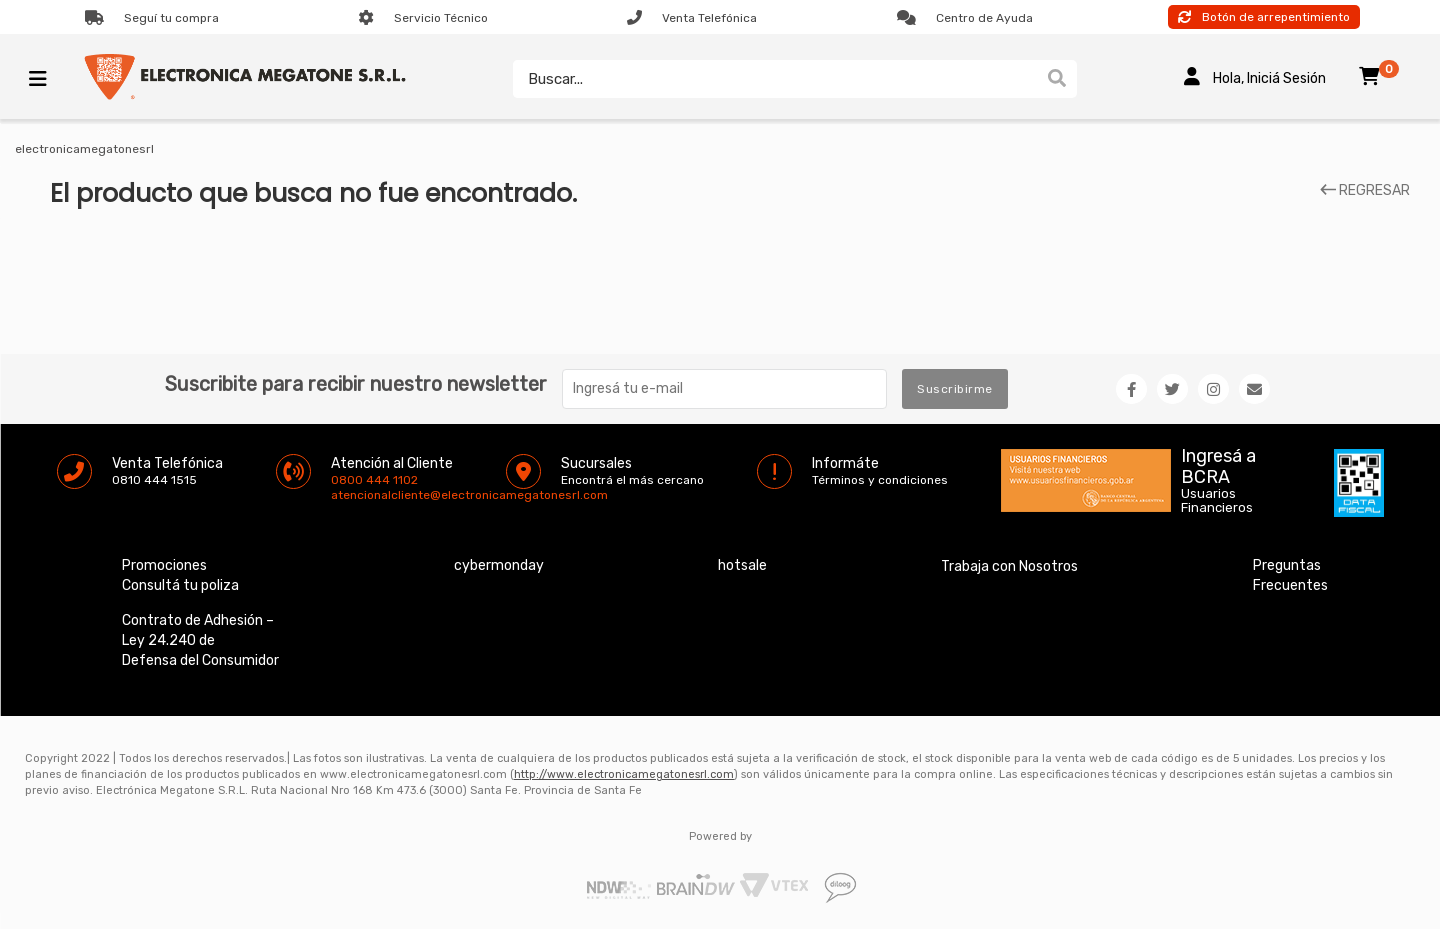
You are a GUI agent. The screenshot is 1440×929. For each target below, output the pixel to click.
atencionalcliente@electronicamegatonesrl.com (348, 495)
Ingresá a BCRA (1218, 463)
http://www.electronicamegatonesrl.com (624, 774)
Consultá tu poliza (180, 585)
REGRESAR (1365, 191)
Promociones (164, 565)
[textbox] (775, 79)
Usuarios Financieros (1217, 501)
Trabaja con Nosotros (1009, 566)
